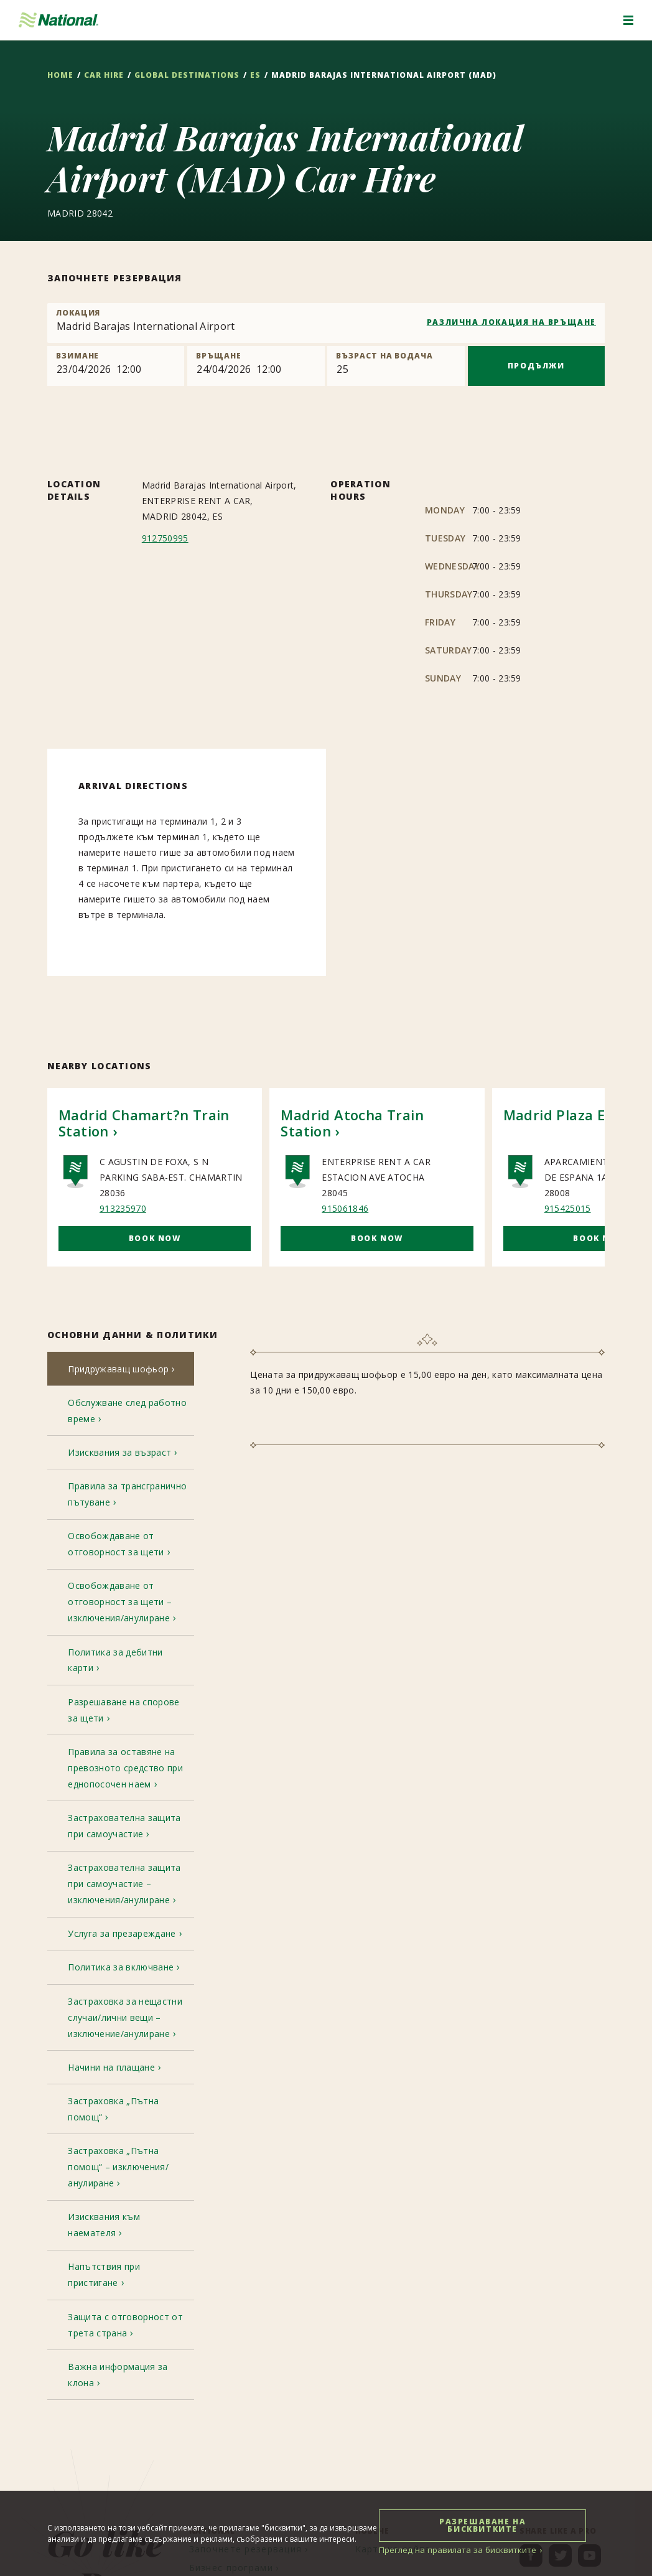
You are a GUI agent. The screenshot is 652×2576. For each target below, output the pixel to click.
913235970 (123, 1208)
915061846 (345, 1208)
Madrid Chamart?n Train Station (144, 1123)
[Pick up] (115, 366)
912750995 (165, 538)
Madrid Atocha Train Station (352, 1123)
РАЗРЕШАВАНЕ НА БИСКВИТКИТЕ (483, 2525)
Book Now (155, 1238)
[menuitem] (250, 2336)
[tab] (120, 1371)
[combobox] (326, 323)
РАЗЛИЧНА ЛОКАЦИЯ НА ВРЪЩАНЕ (511, 322)
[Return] (255, 366)
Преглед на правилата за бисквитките (451, 2549)
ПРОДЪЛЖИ (536, 365)
